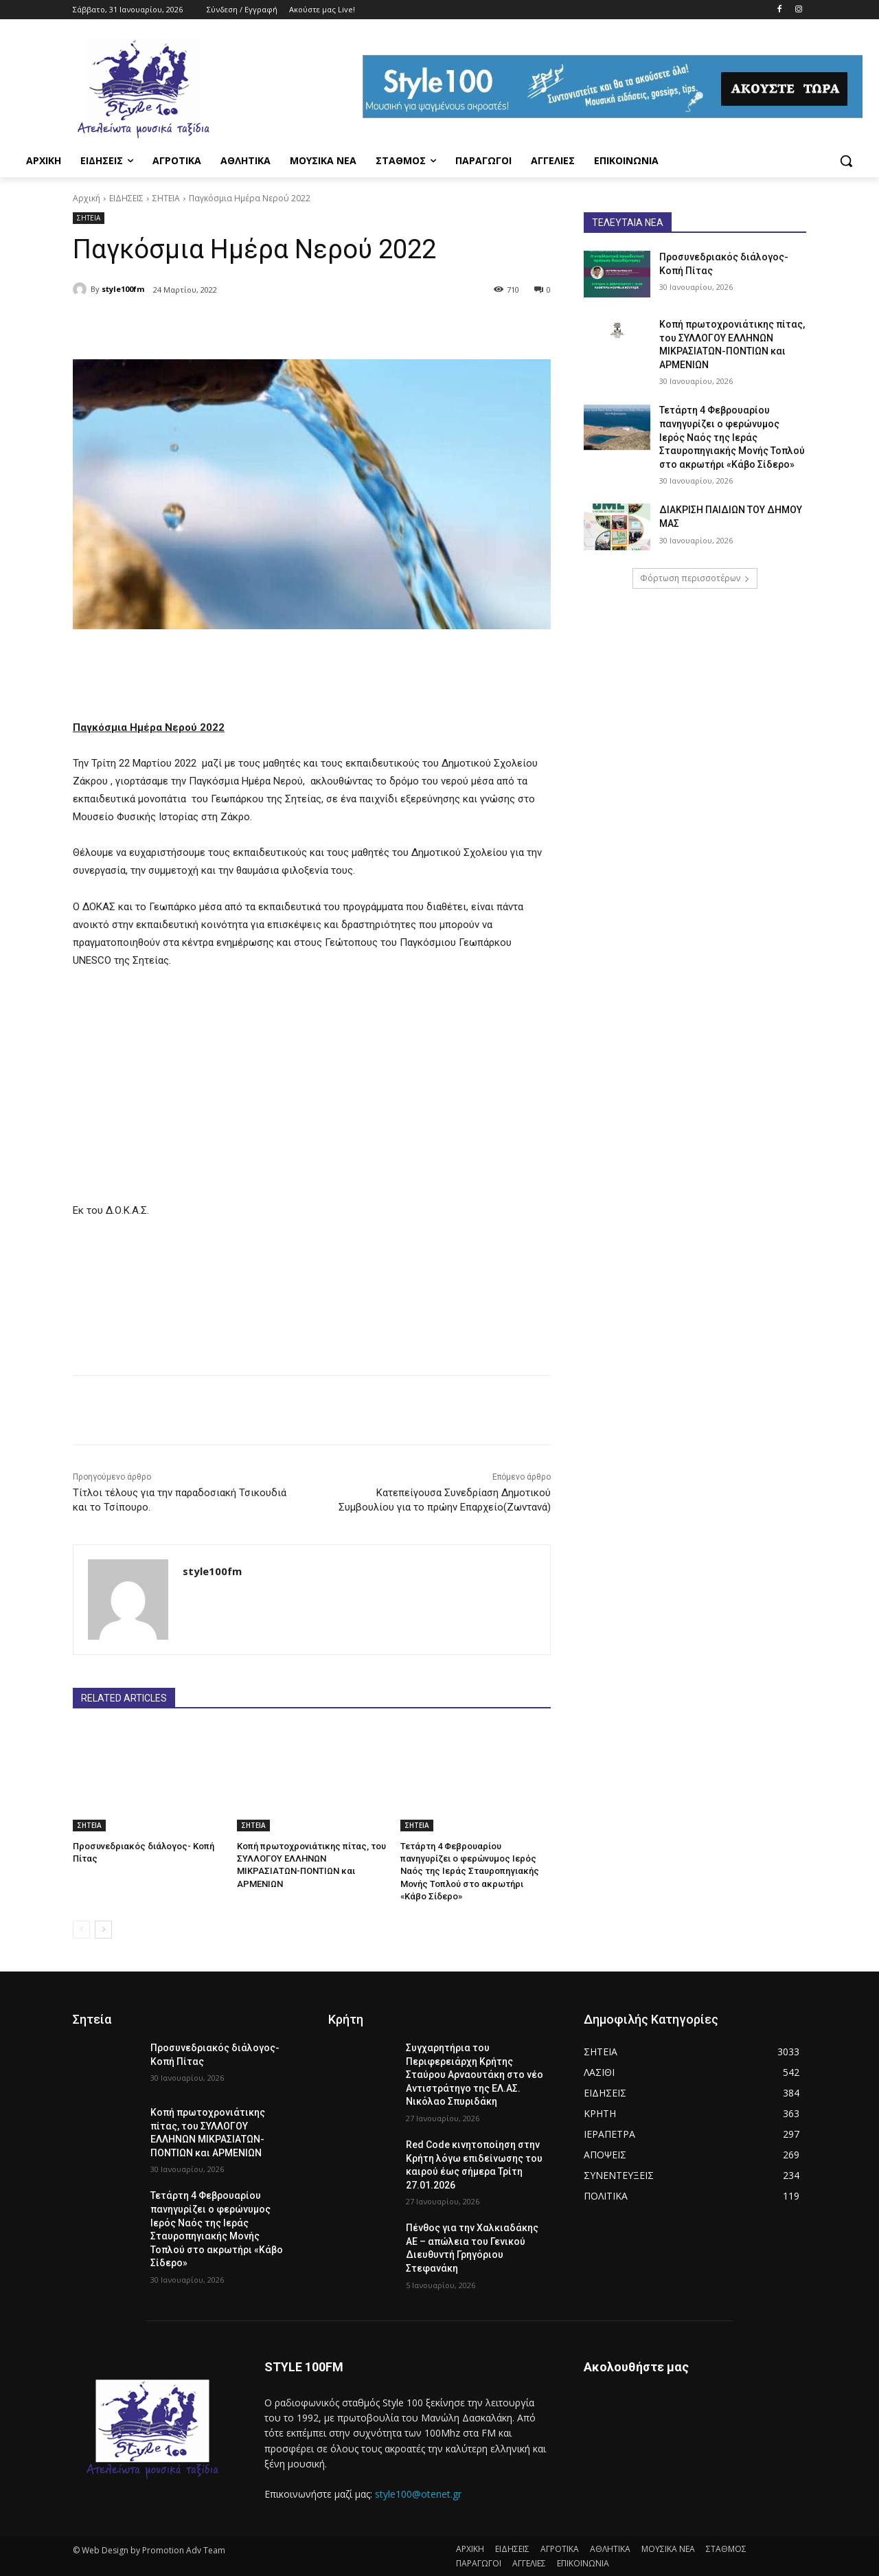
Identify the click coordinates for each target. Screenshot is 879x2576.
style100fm (123, 289)
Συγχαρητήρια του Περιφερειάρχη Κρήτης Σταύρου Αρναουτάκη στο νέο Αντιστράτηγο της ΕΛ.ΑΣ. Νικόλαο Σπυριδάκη (474, 2074)
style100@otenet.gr (418, 2493)
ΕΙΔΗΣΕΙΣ (126, 198)
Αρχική (86, 198)
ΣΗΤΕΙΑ (166, 198)
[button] (846, 160)
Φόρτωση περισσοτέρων (695, 578)
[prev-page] (81, 1930)
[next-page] (103, 1930)
